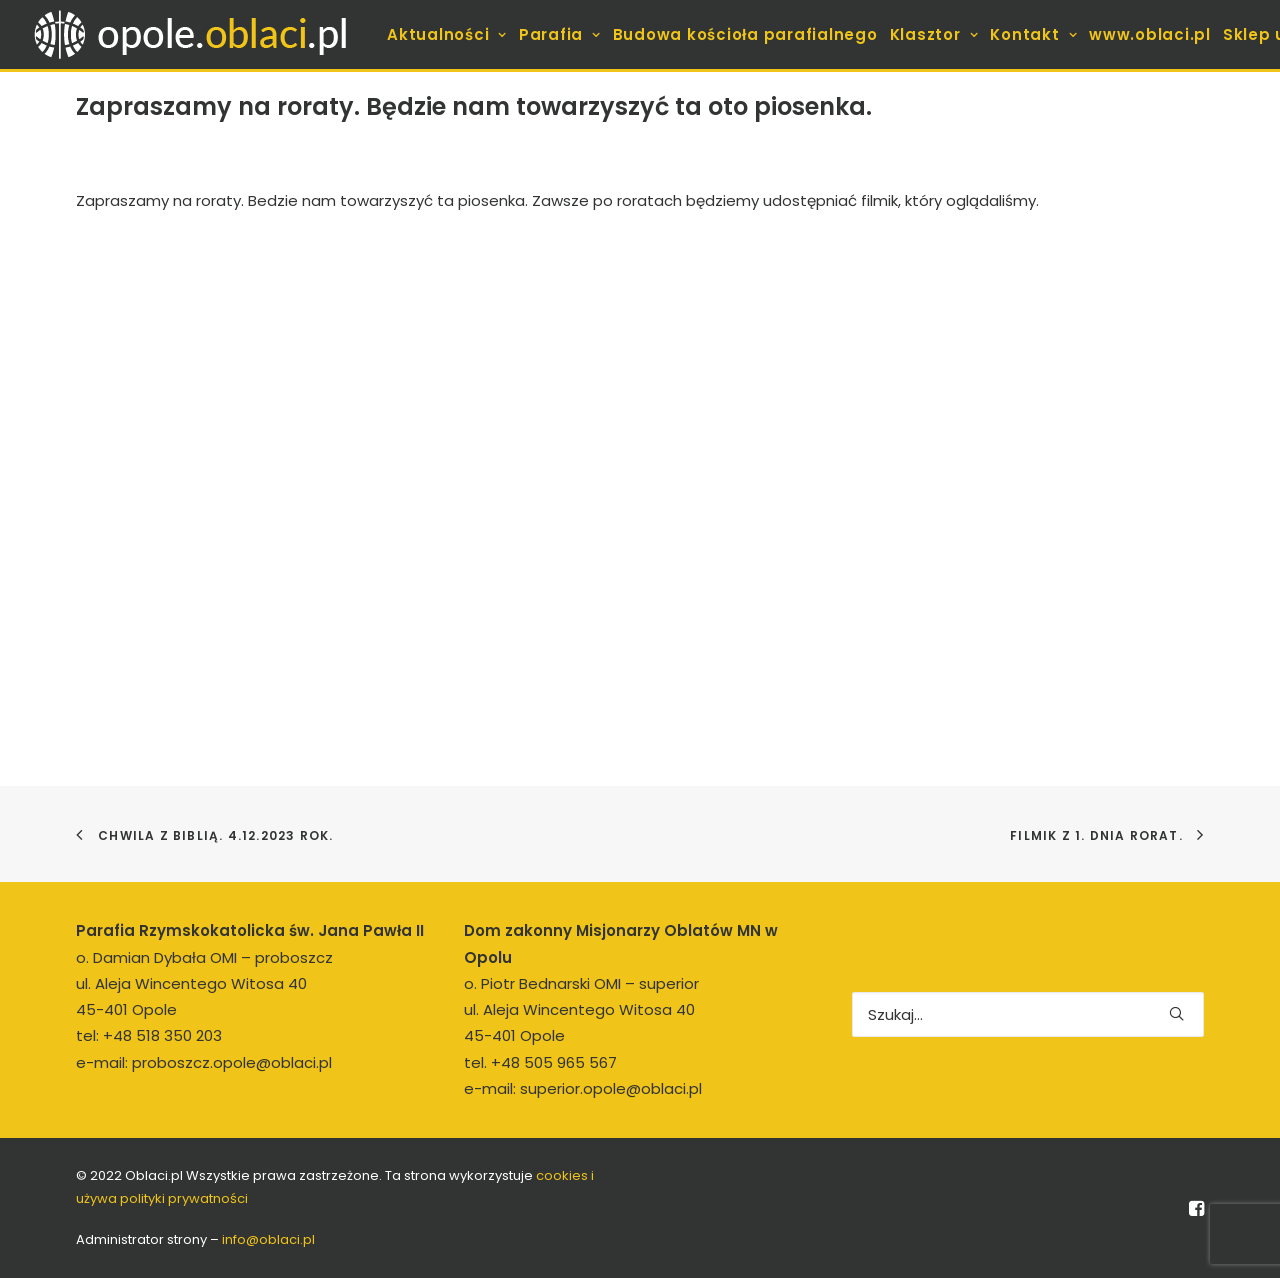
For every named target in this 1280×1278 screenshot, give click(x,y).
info (268, 1239)
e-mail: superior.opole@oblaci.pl (583, 1088)
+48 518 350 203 (162, 1035)
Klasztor (934, 34)
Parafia (560, 34)
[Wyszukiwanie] (1028, 1014)
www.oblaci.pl (1150, 34)
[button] (1176, 1013)
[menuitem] (447, 34)
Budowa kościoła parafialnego (745, 34)
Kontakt (1033, 34)
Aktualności (447, 34)
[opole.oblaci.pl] (202, 34)
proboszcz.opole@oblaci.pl (232, 1062)
